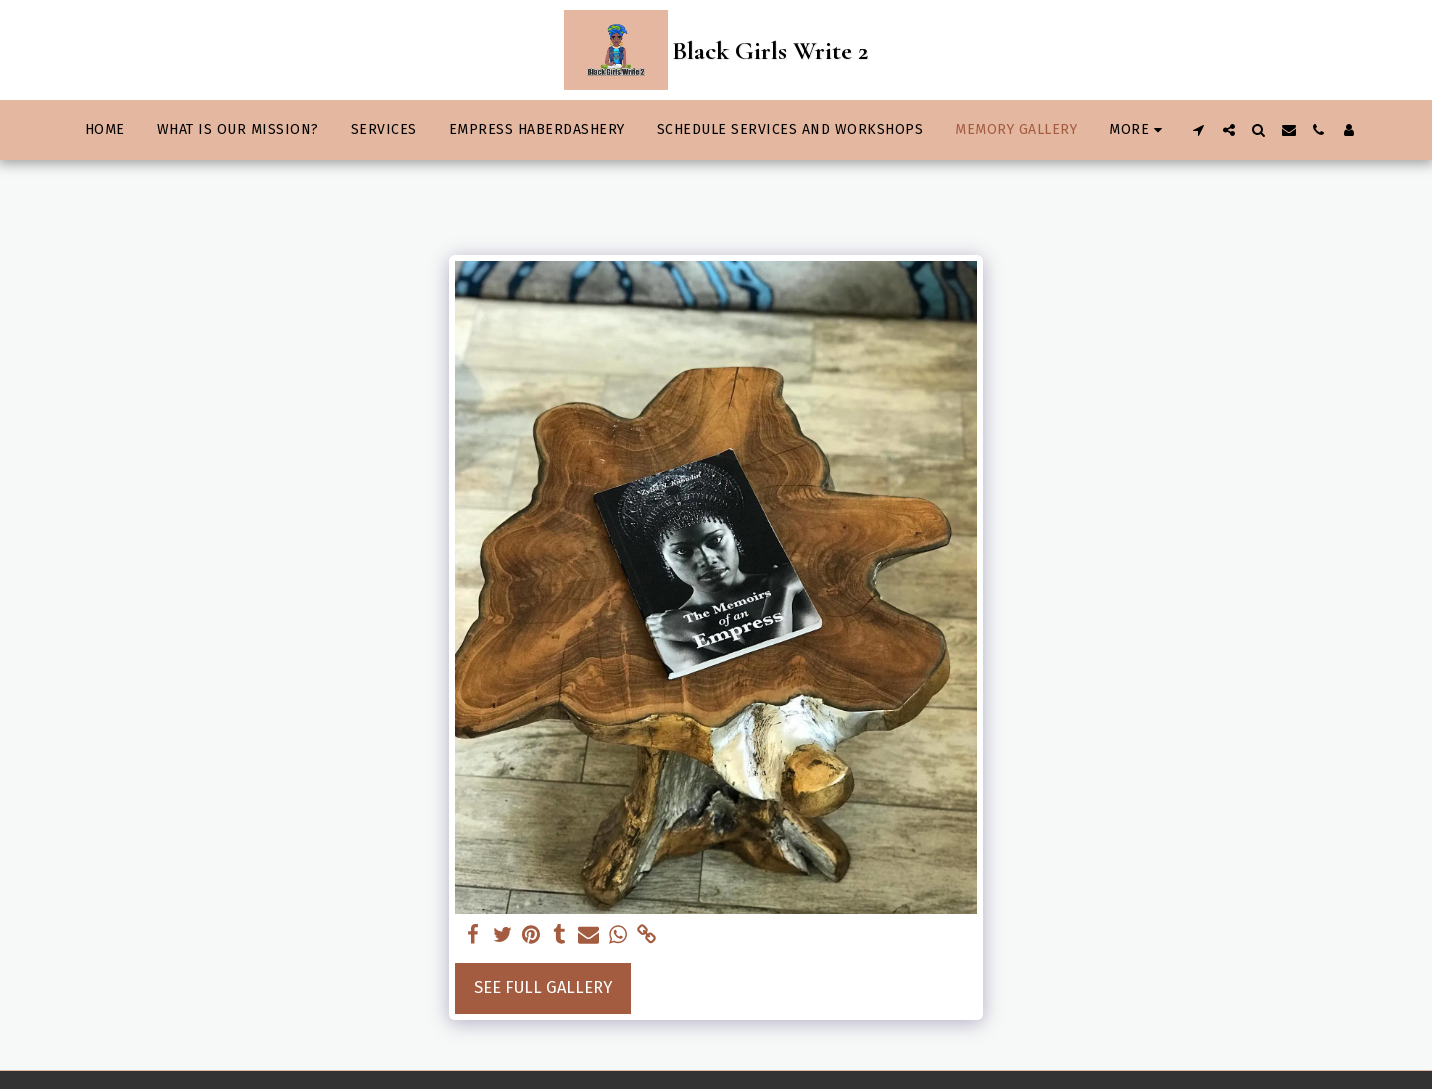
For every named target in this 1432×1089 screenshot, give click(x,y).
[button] (1199, 130)
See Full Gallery (543, 987)
